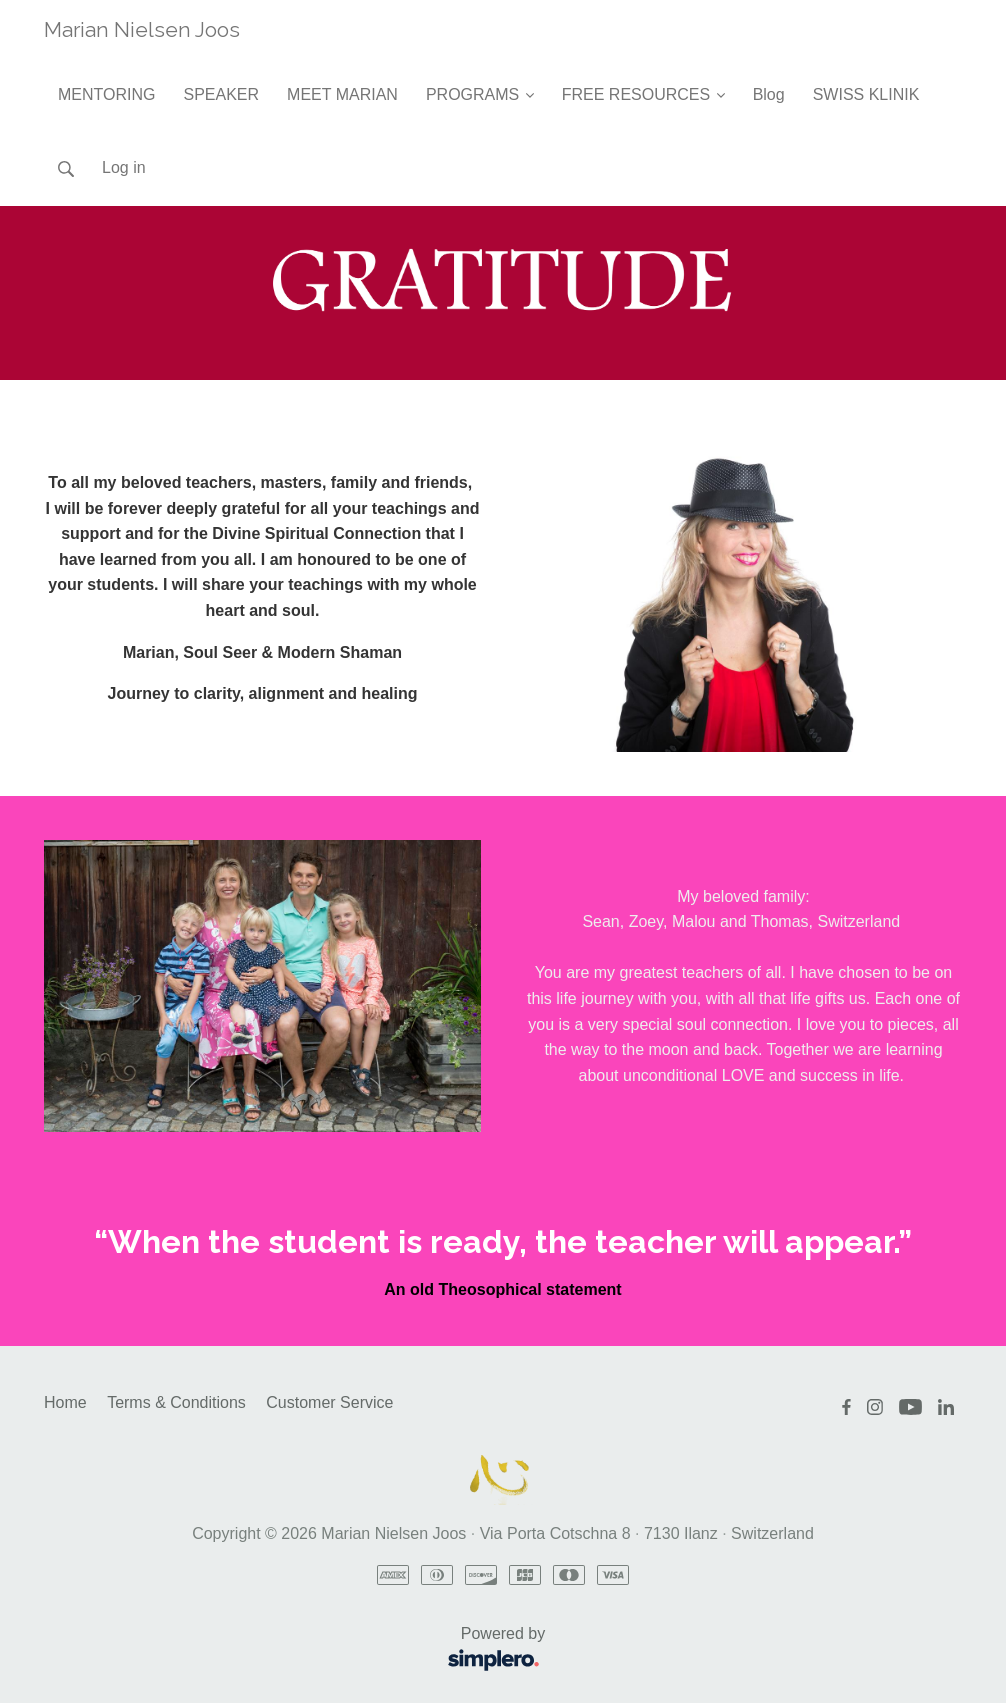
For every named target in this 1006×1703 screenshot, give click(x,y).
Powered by (301, 1650)
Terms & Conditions (176, 1402)
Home (65, 1402)
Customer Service (329, 1402)
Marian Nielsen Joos (142, 29)
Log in (124, 167)
